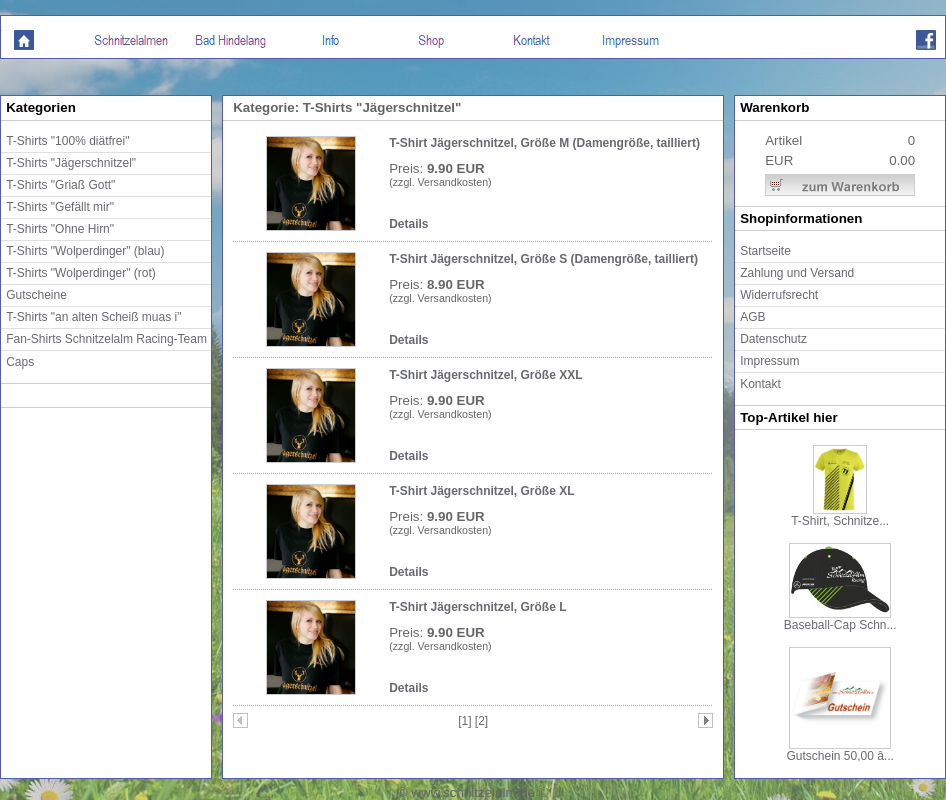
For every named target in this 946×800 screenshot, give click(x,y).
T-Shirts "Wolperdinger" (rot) (81, 273)
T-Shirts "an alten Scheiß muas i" (93, 317)
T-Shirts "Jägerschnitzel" (71, 163)
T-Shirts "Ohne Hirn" (60, 229)
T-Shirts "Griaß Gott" (60, 185)
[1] (466, 721)
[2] (481, 721)
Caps (20, 362)
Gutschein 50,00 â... (839, 750)
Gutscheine (36, 295)
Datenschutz (773, 339)
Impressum (769, 361)
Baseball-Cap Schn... (840, 619)
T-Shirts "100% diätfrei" (67, 141)
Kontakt (760, 384)
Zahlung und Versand (797, 273)
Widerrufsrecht (779, 295)
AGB (752, 317)
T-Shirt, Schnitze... (840, 515)
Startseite (765, 251)
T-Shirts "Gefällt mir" (60, 207)
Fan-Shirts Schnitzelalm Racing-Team (106, 339)
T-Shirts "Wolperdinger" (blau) (85, 251)
